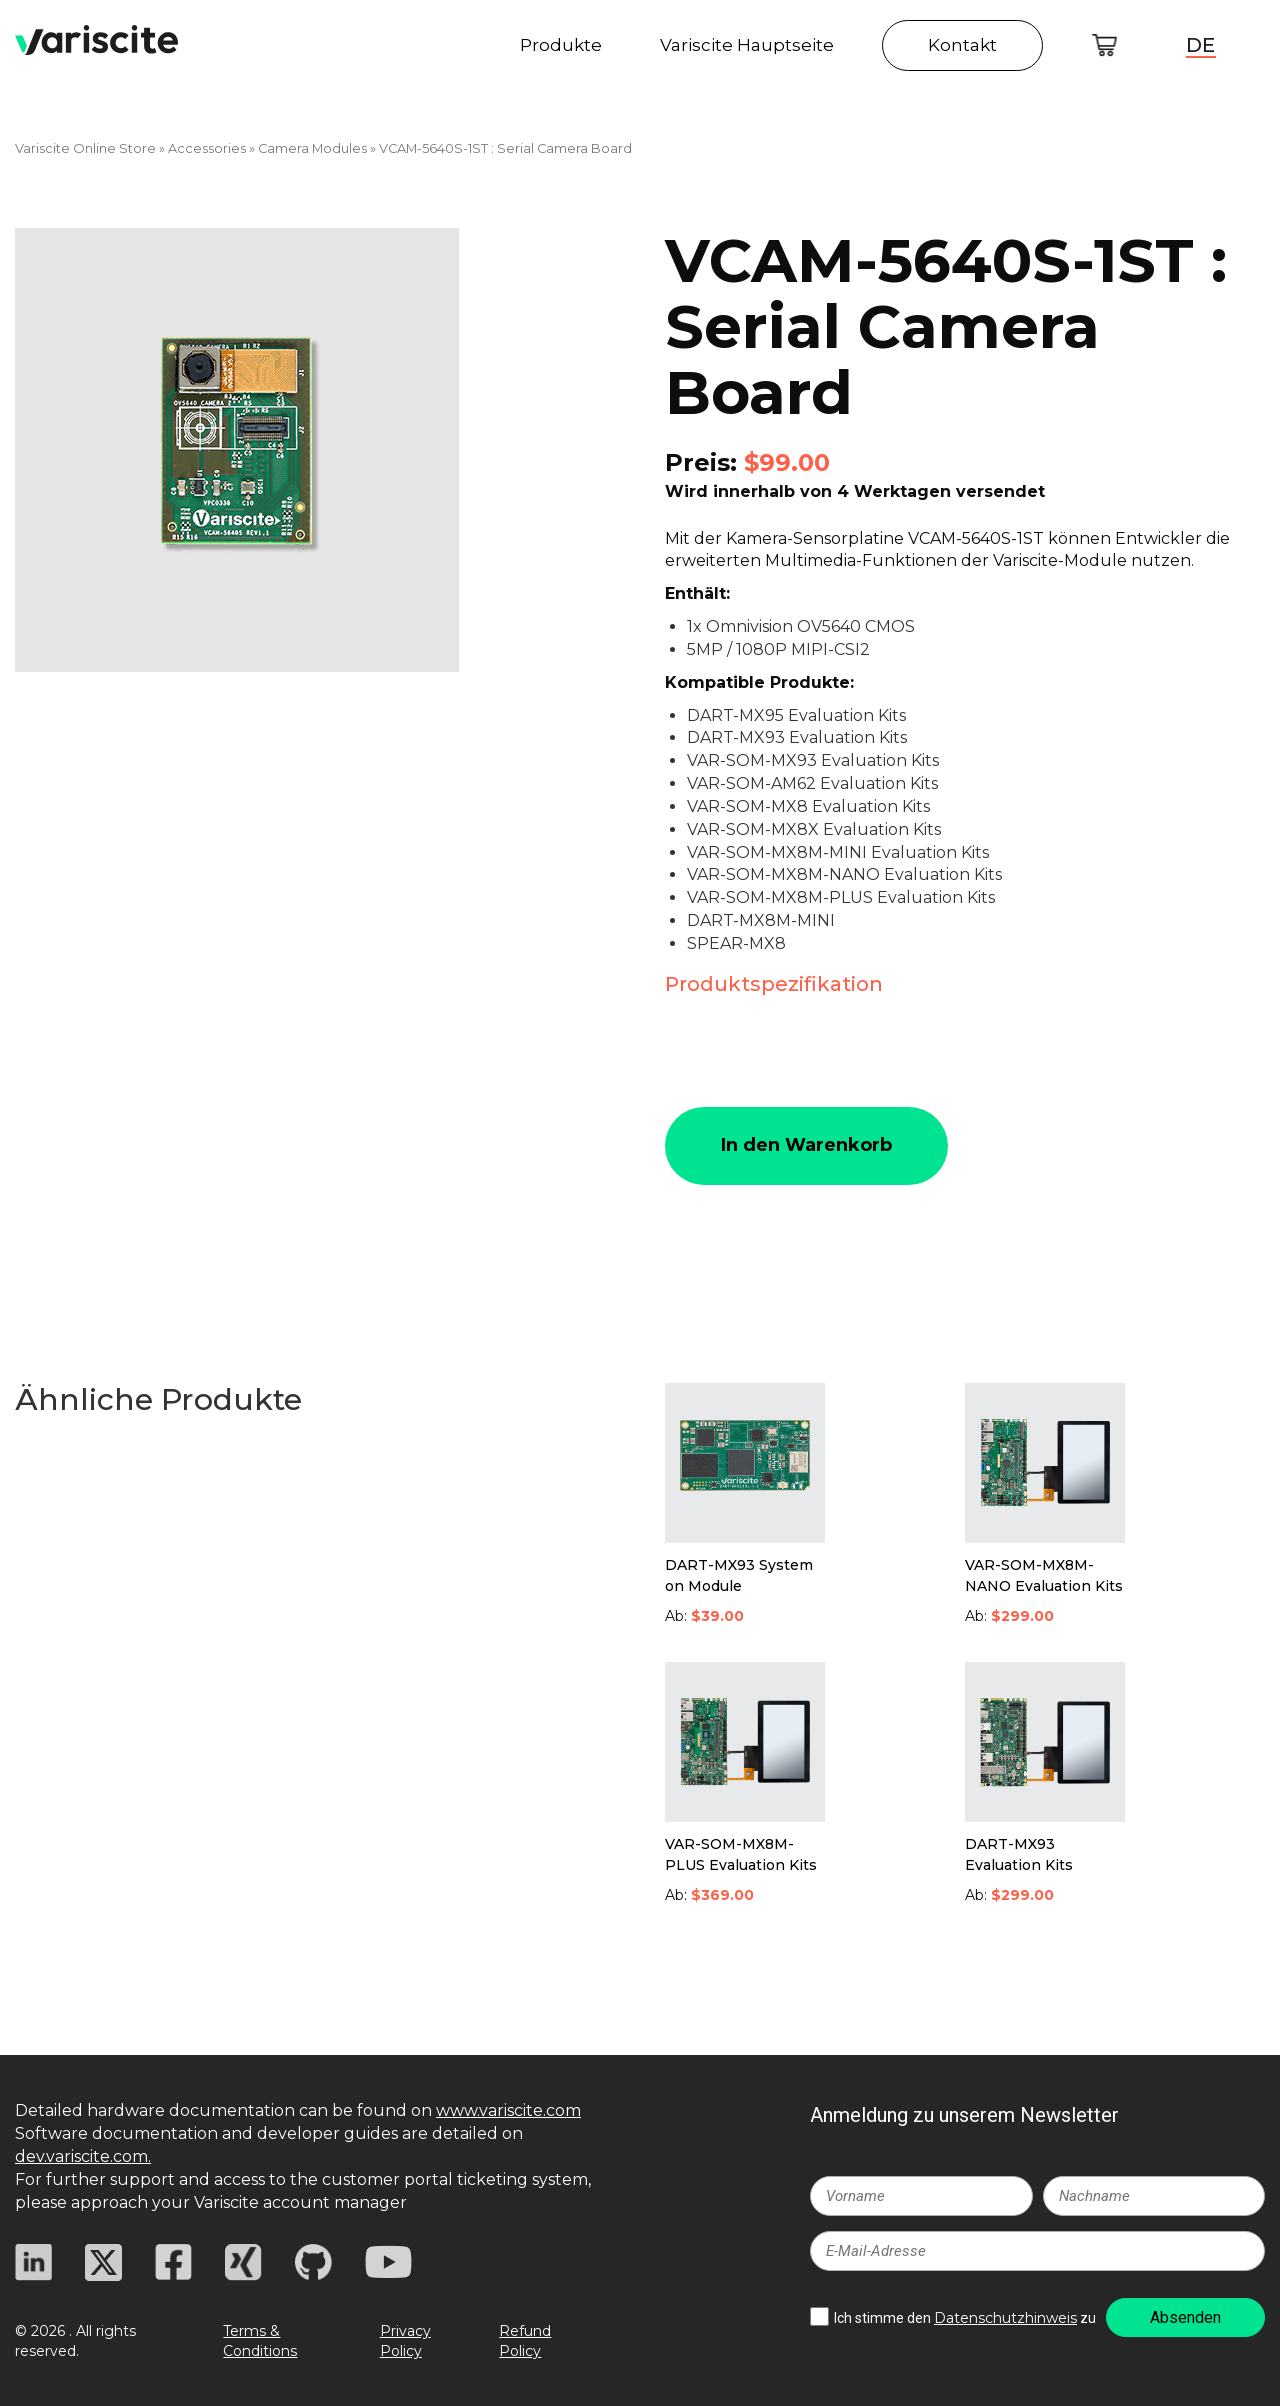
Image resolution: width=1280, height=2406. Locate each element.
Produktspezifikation (774, 984)
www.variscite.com (508, 2110)
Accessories (207, 148)
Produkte (561, 47)
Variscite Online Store (85, 148)
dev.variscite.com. (83, 2156)
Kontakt (962, 47)
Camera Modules (312, 148)
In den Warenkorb (806, 1145)
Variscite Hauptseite (747, 47)
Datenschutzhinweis (1005, 2318)
